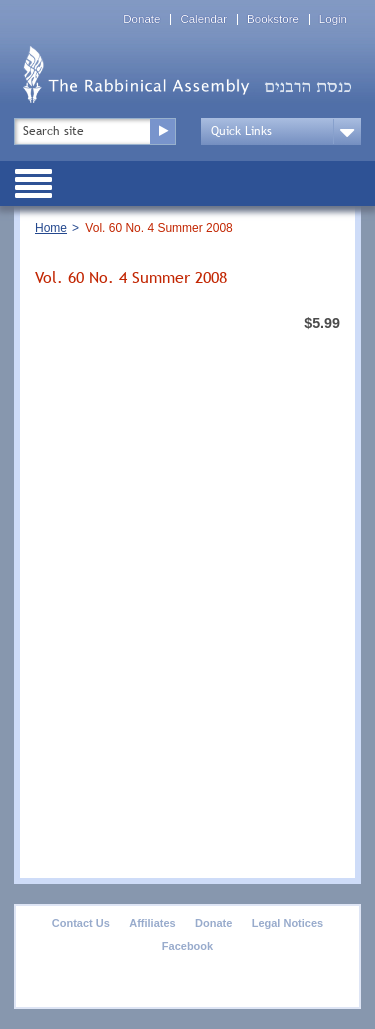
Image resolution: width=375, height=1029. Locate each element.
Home (51, 228)
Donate (141, 19)
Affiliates (152, 923)
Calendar (203, 19)
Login (333, 19)
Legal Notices (288, 923)
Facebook (187, 946)
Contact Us (81, 923)
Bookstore (273, 19)
